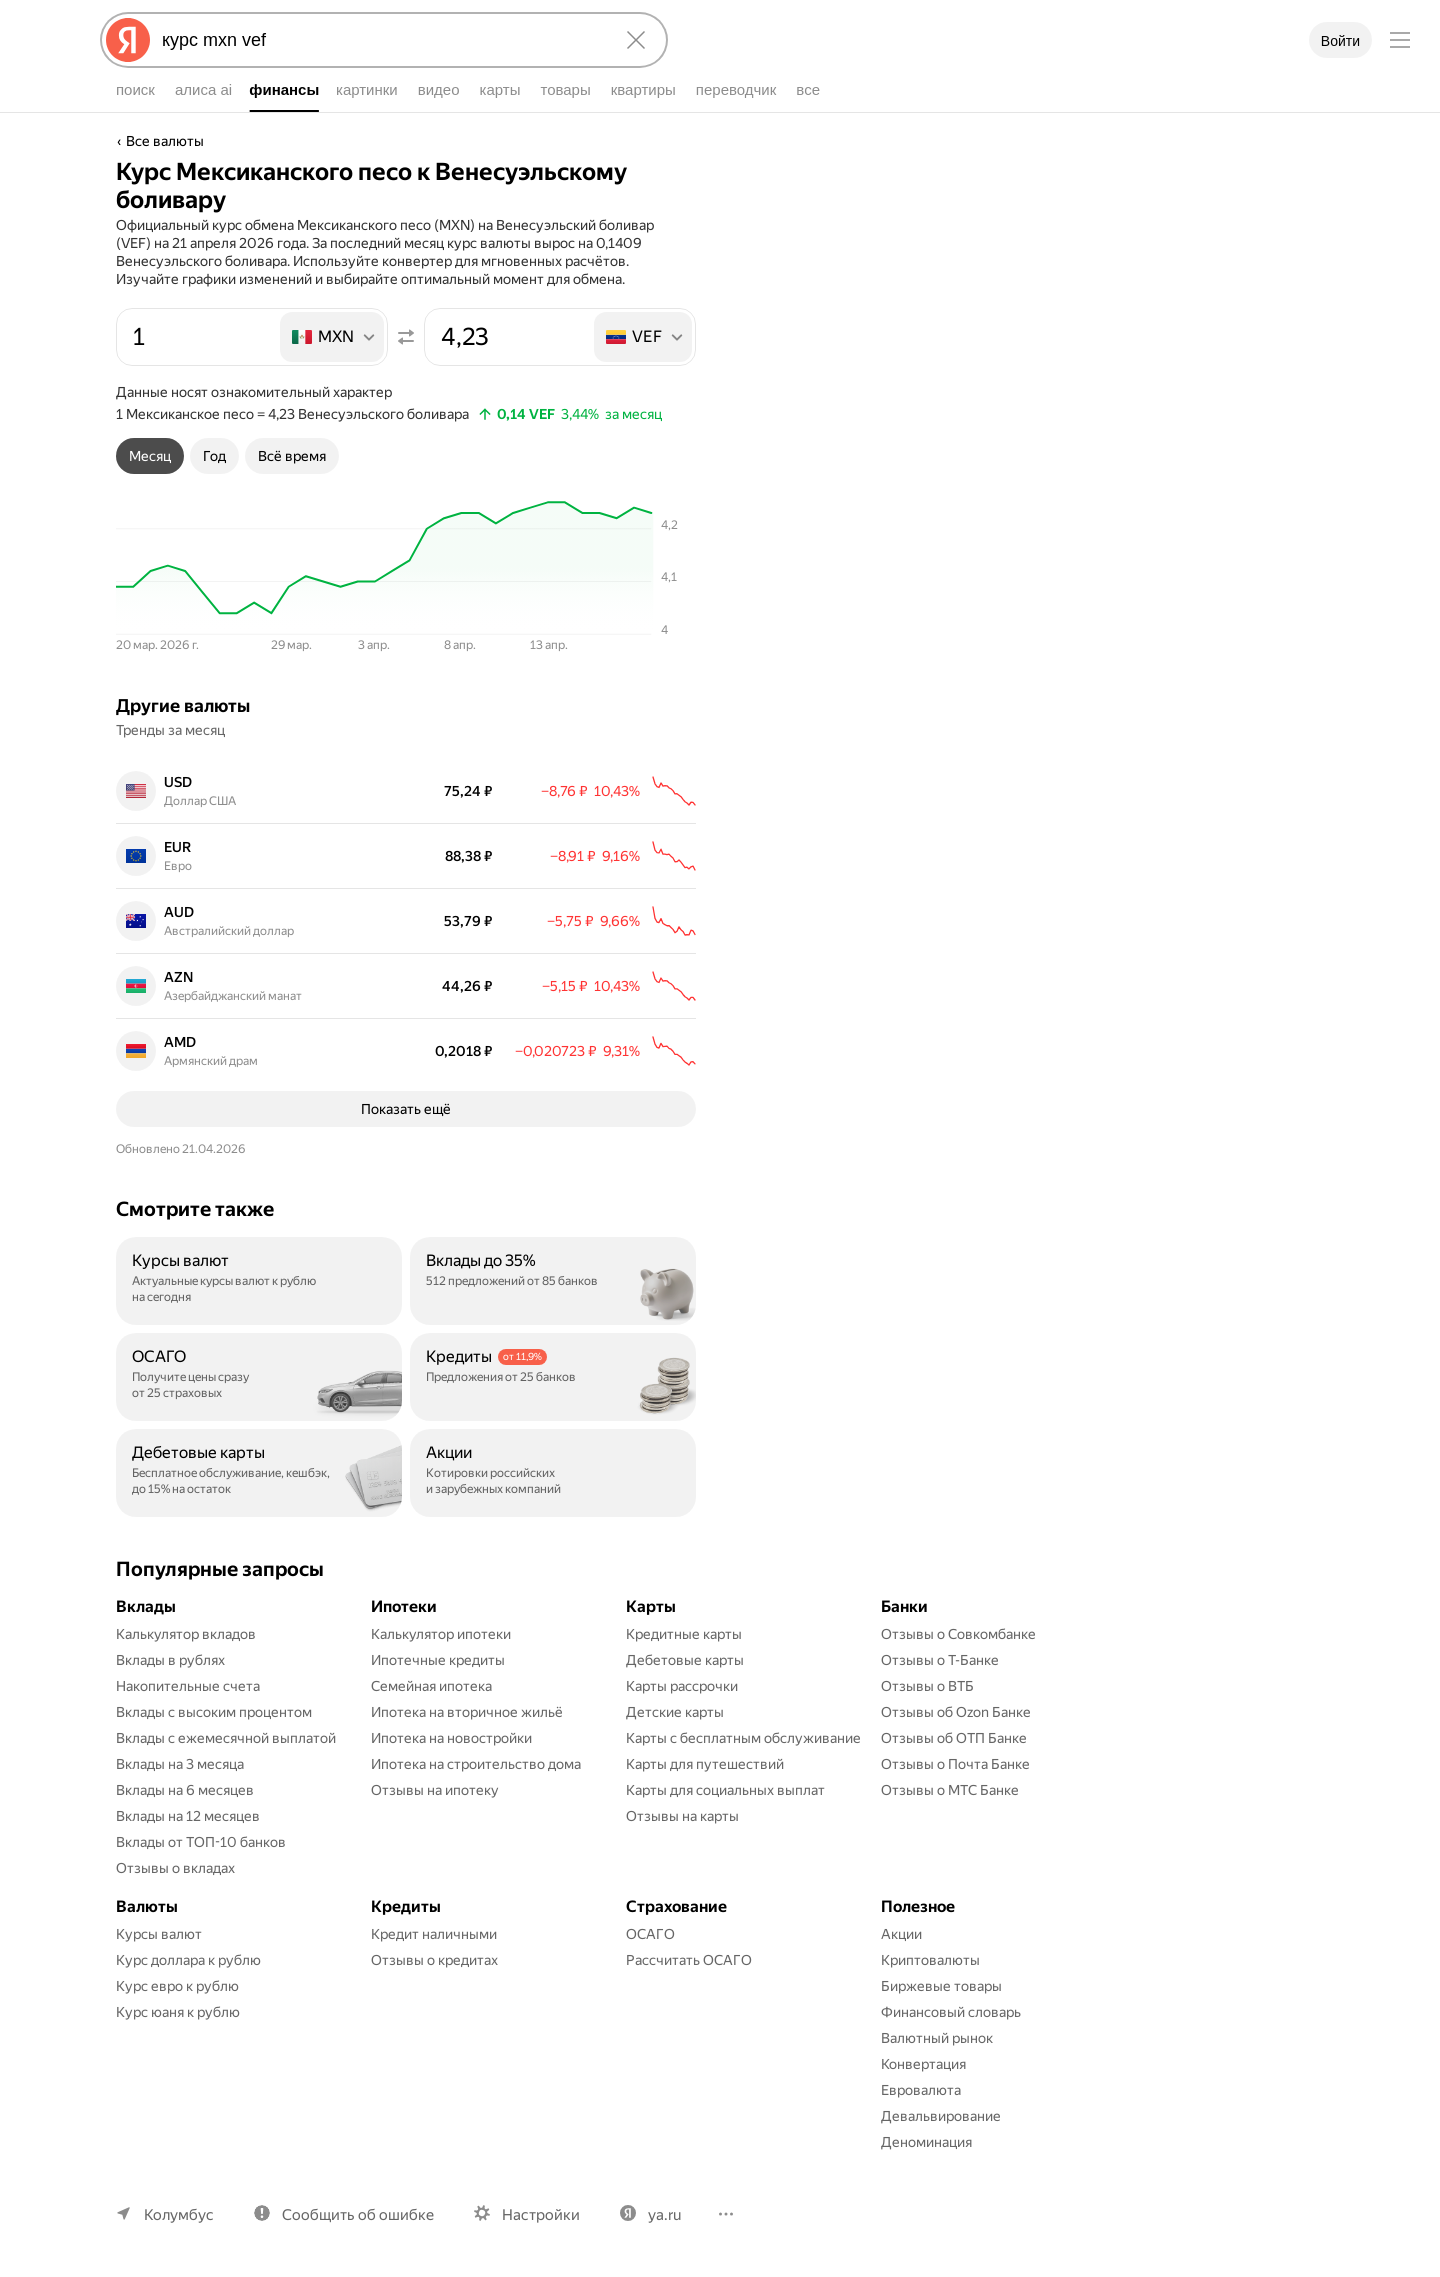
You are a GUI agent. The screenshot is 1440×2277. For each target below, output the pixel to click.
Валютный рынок (937, 2042)
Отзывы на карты (682, 1820)
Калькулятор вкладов (186, 1638)
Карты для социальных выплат (725, 1794)
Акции (901, 1938)
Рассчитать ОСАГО (689, 1964)
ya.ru (664, 2219)
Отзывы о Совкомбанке (958, 1638)
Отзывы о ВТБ (927, 1690)
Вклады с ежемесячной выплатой (226, 1742)
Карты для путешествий (705, 1768)
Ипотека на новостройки (451, 1742)
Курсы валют (159, 1938)
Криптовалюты (930, 1964)
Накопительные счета (188, 1690)
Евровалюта (921, 2094)
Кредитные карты (684, 1638)
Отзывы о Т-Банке (940, 1664)
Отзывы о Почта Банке (955, 1768)
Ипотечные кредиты (438, 1664)
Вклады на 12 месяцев (188, 1820)
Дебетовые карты (685, 1664)
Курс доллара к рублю (188, 1964)
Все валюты (165, 141)
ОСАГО (650, 1938)
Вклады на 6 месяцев (185, 1794)
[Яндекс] (128, 40)
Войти (1340, 41)
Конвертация (923, 2068)
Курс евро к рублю (177, 1990)
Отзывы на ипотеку (435, 1794)
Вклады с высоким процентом (214, 1716)
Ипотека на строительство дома (476, 1768)
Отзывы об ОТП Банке (954, 1742)
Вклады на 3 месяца (180, 1768)
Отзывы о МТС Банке (950, 1794)
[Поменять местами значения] (406, 337)
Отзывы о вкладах (175, 1872)
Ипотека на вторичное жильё (467, 1716)
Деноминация (926, 2146)
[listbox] (333, 337)
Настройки (541, 2219)
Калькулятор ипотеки (441, 1638)
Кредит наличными (434, 1938)
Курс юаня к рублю (178, 2016)
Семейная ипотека (431, 1690)
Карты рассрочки (682, 1690)
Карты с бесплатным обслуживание (743, 1742)
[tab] (150, 456)
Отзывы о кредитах (434, 1964)
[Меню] (1400, 40)
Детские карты (675, 1716)
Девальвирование (941, 2120)
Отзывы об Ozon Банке (956, 1716)
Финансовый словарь (951, 2016)
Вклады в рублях (170, 1664)
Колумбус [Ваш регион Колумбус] (179, 2219)
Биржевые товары (941, 1990)
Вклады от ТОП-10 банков (201, 1846)
